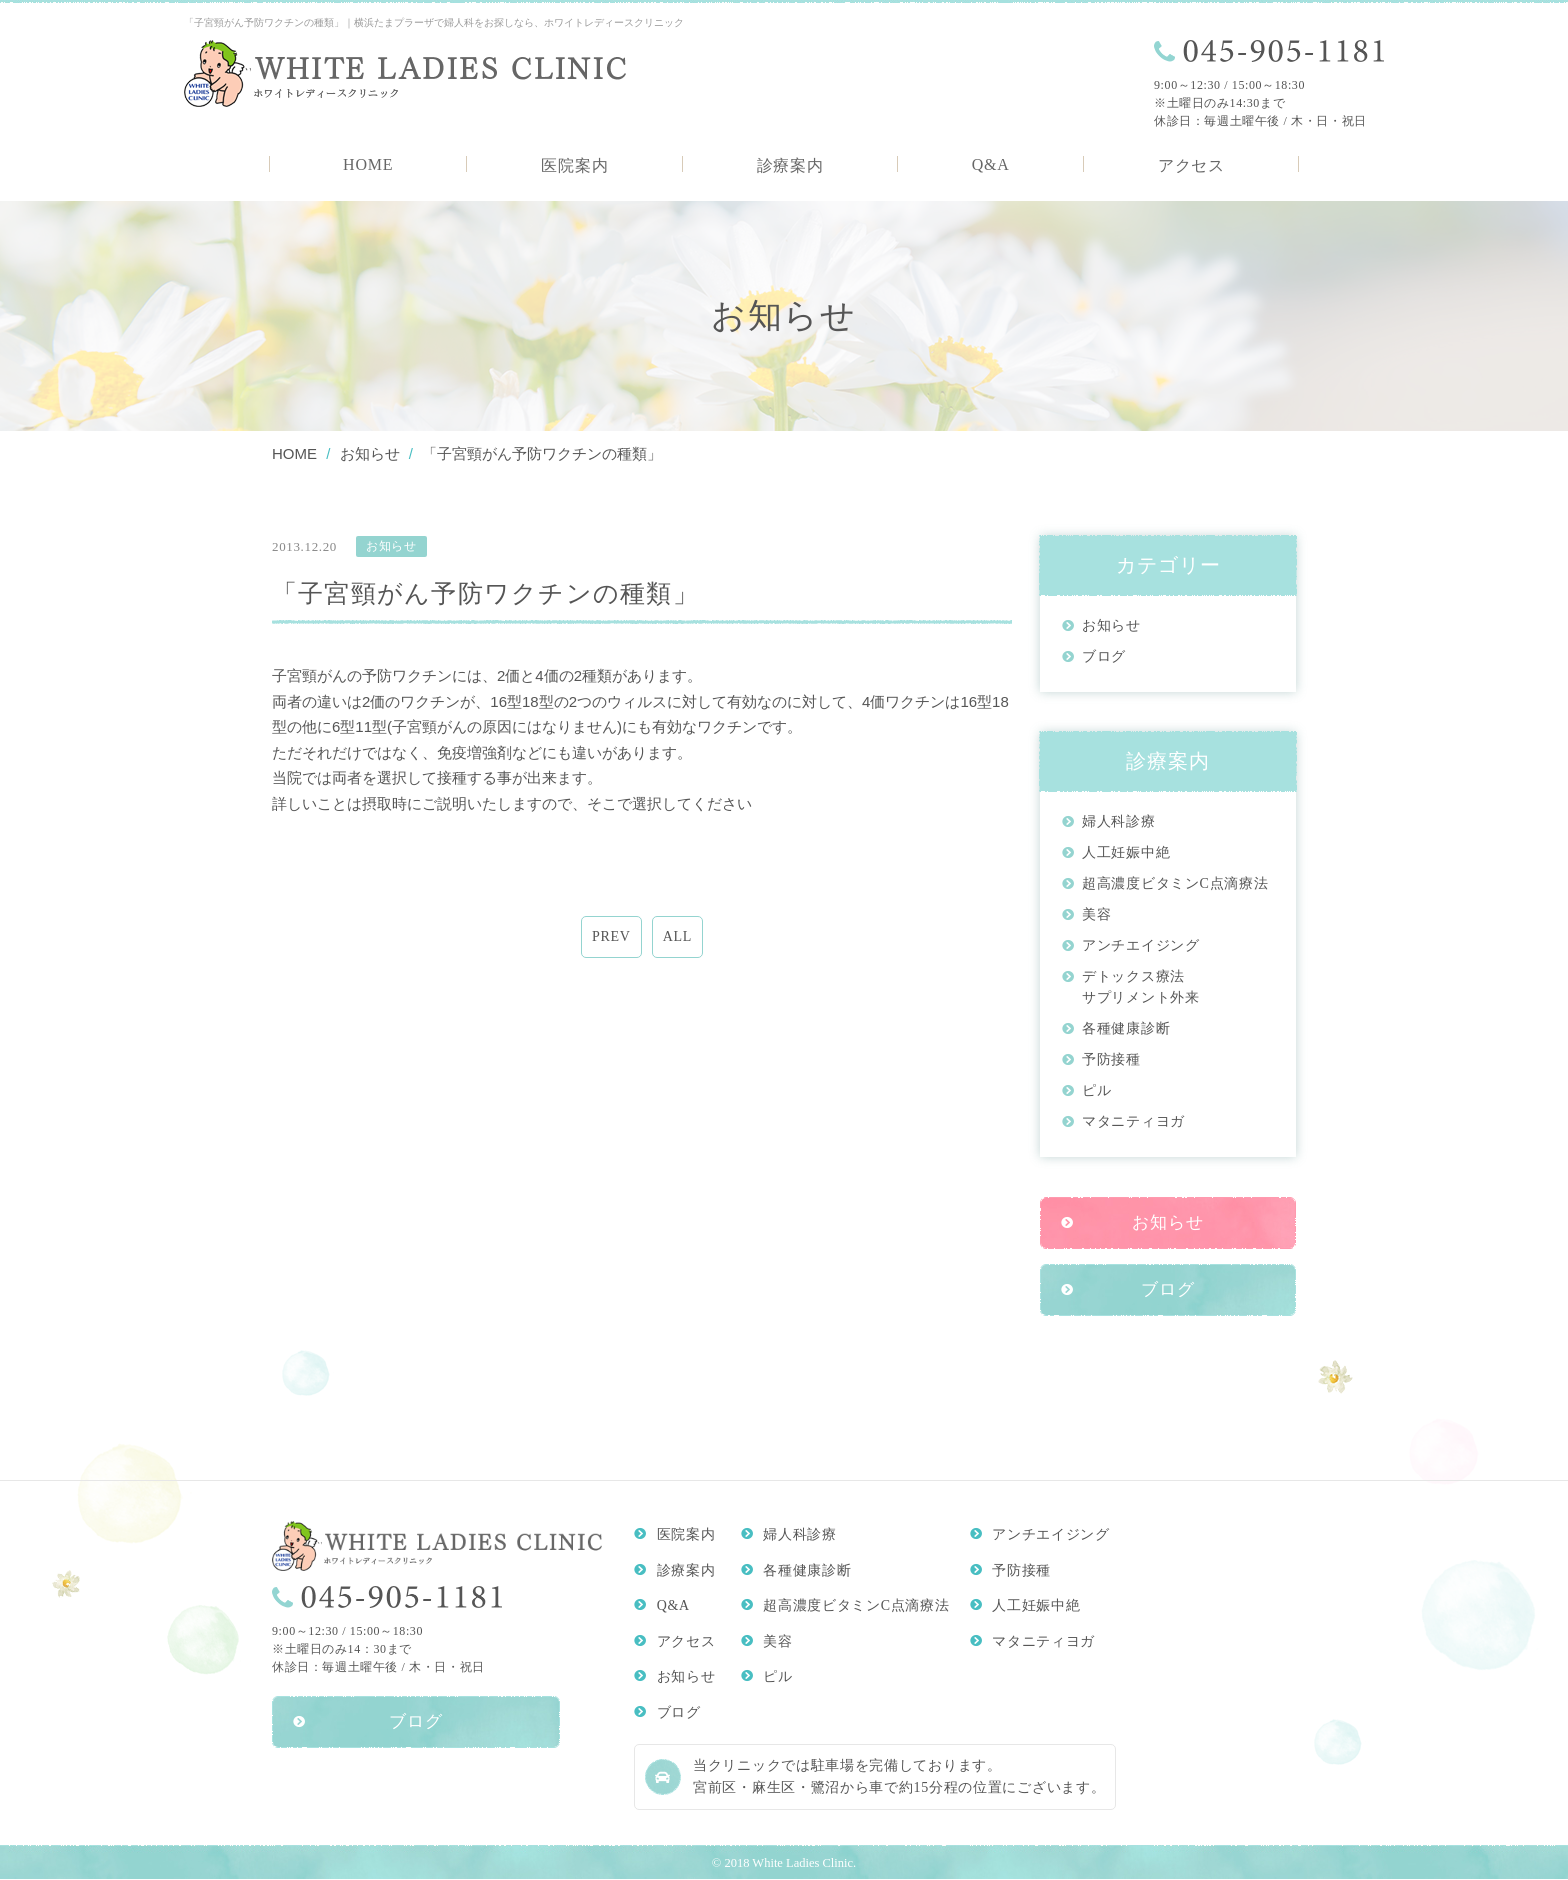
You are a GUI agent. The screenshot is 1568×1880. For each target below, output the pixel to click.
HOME (368, 164)
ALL (677, 937)
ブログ (1104, 656)
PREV (611, 937)
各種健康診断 (1126, 1028)
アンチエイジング (1141, 945)
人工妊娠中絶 (1126, 852)
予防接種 (1111, 1059)
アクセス (1191, 165)
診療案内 (790, 165)
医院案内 (574, 165)
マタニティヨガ (1133, 1121)
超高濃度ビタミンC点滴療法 (1175, 883)
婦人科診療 (1119, 821)
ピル (1096, 1090)
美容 (1096, 914)
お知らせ (1111, 625)
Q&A (991, 164)
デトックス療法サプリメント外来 (1141, 987)
